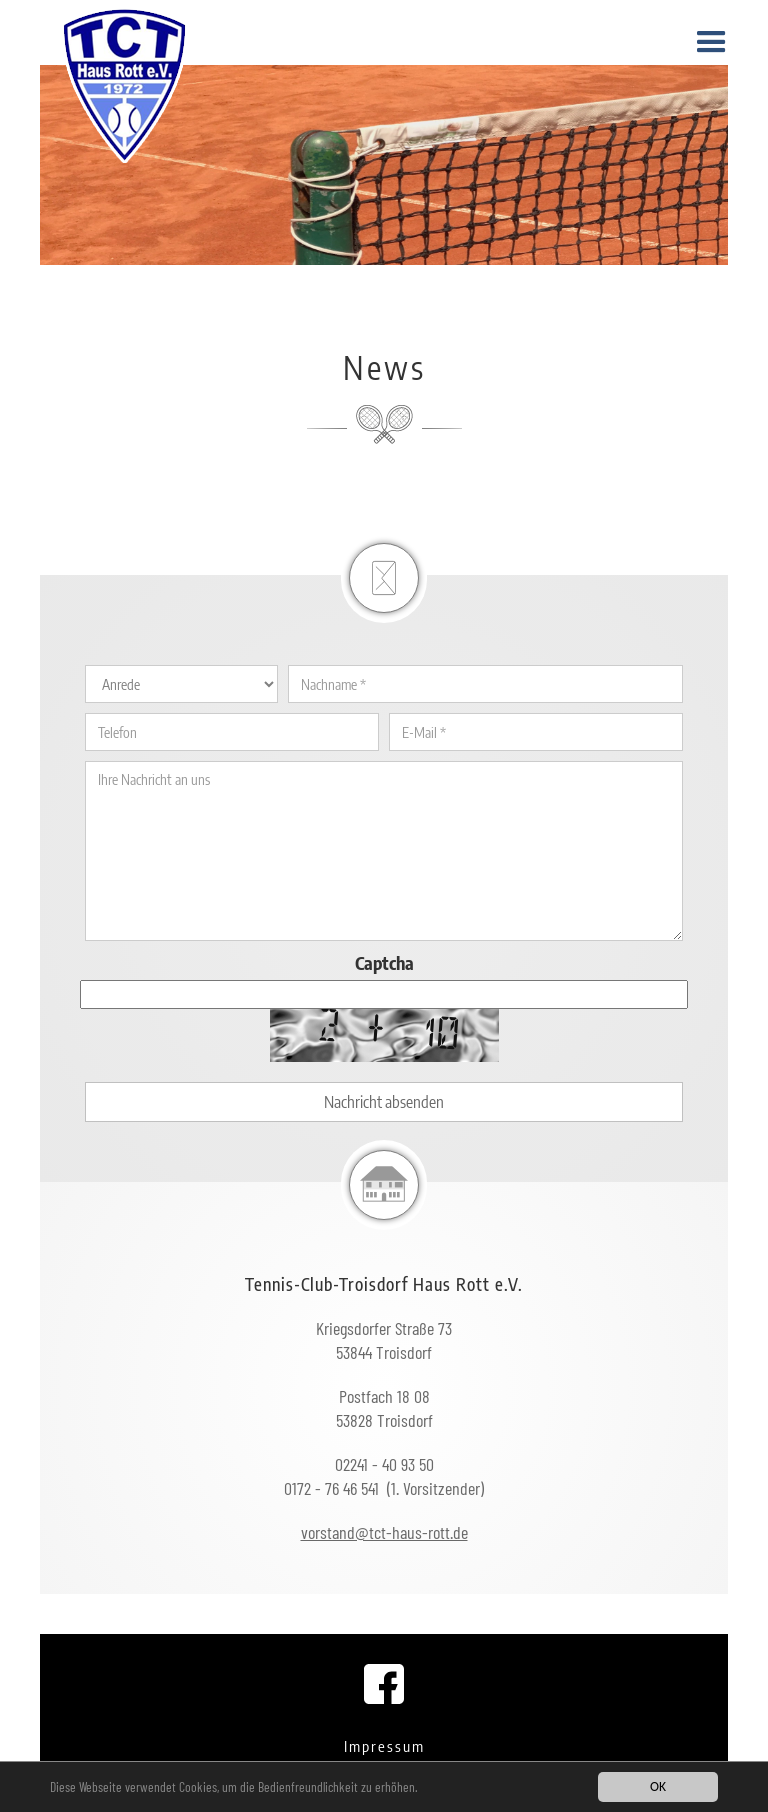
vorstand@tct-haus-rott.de (384, 1532)
